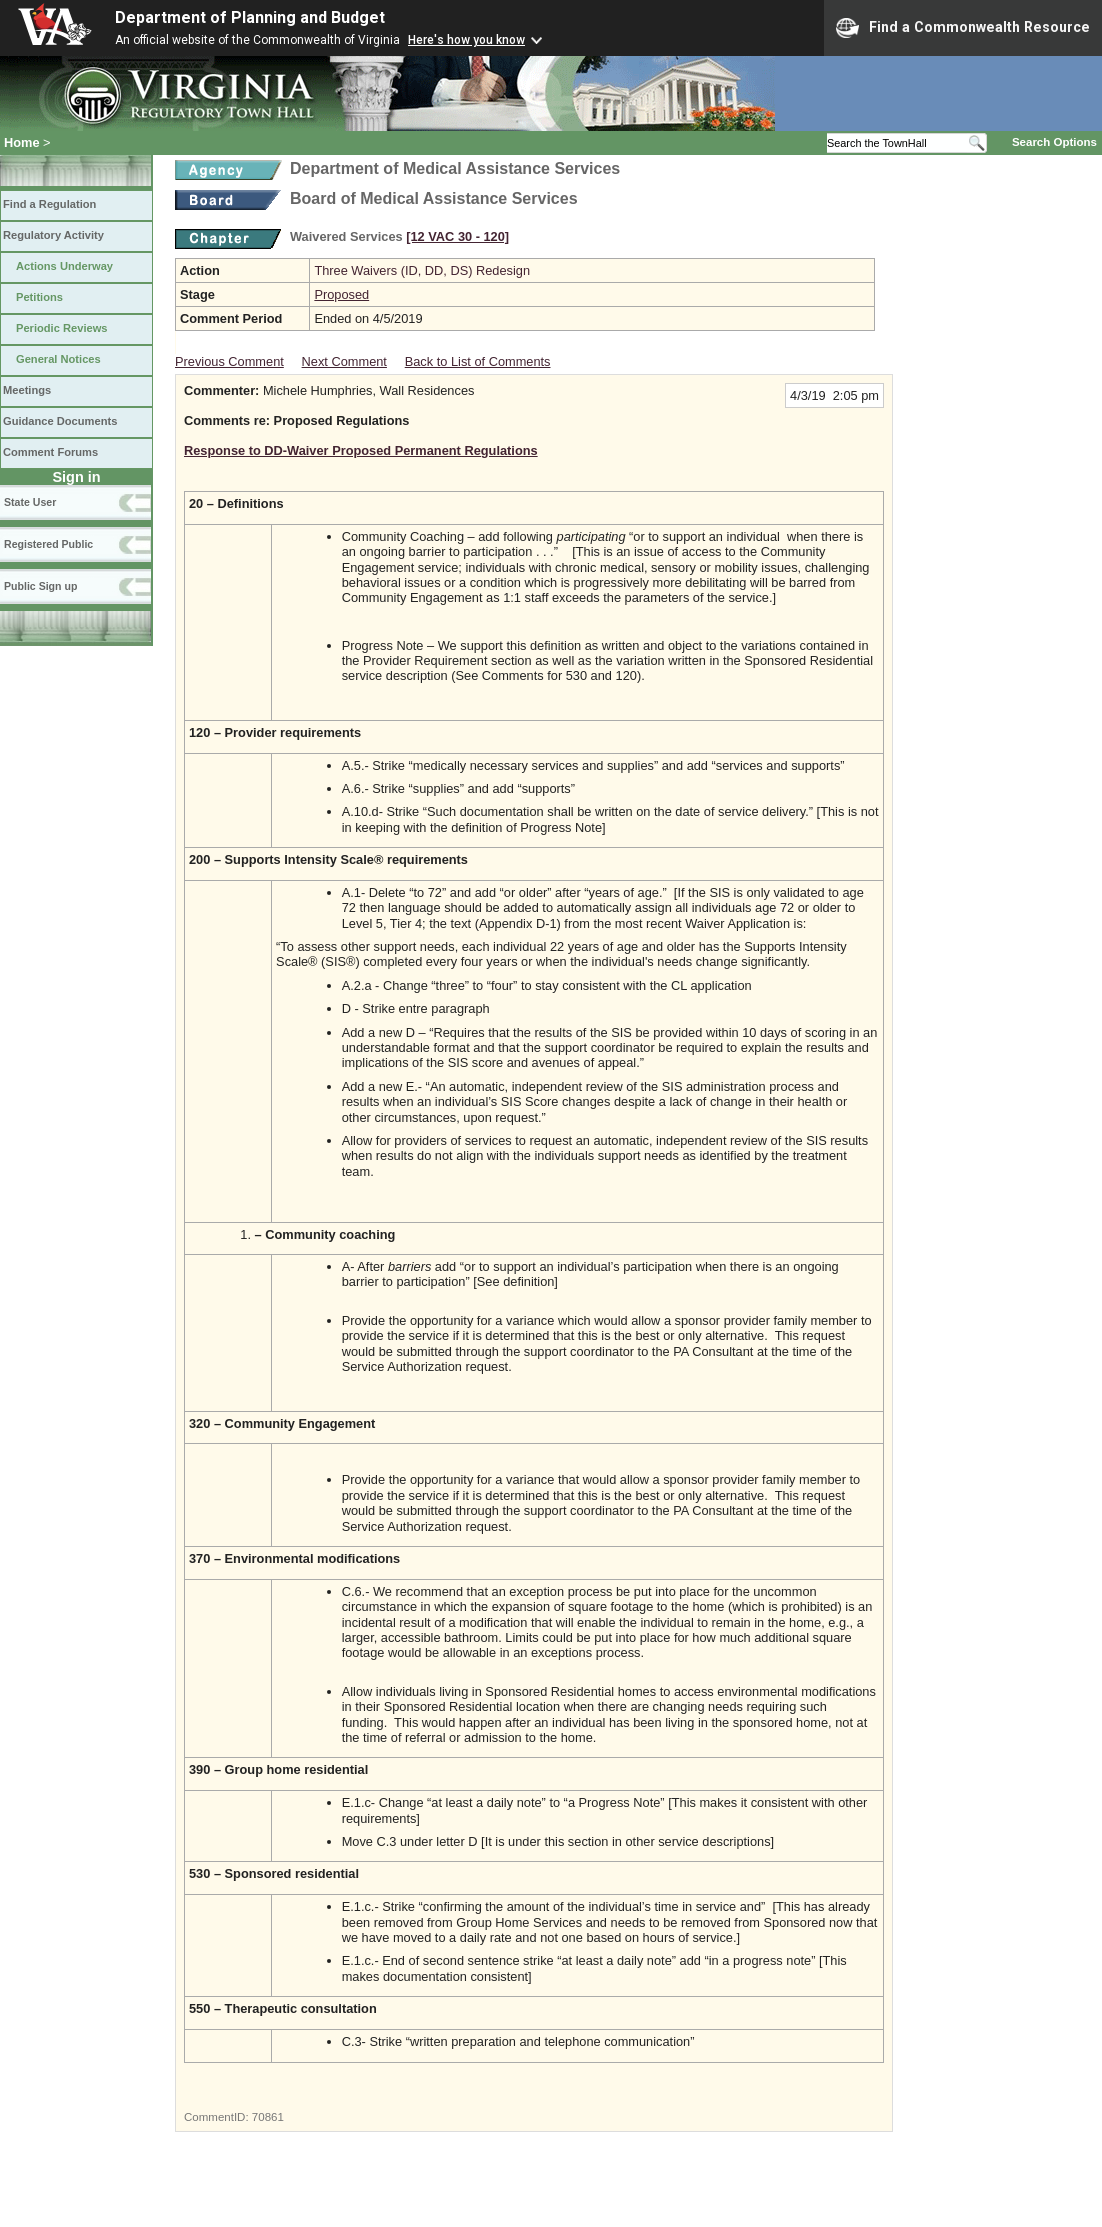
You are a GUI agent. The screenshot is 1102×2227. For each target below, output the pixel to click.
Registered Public (48, 544)
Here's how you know (466, 40)
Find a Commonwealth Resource (963, 28)
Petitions (39, 297)
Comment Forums (50, 452)
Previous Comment (229, 361)
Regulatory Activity (53, 235)
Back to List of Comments (478, 361)
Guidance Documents (60, 421)
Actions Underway (64, 266)
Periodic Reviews (62, 328)
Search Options (1054, 142)
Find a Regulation (49, 204)
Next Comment (344, 361)
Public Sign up (40, 586)
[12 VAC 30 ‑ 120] (457, 236)
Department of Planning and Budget (250, 17)
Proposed (341, 294)
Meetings (27, 390)
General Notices (58, 359)
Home (22, 142)
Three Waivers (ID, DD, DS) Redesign (422, 270)
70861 (268, 2117)
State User (30, 502)
